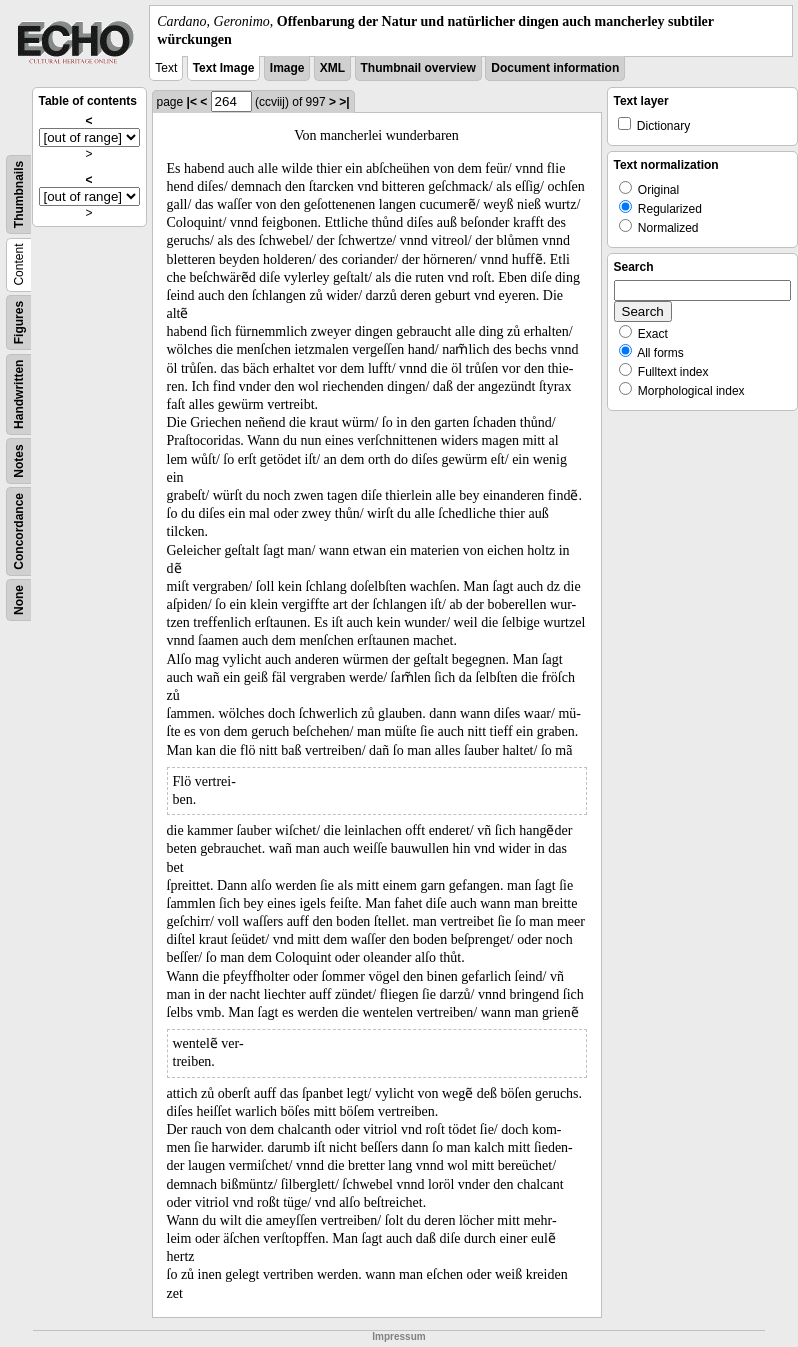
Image (287, 68)
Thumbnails (19, 194)
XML (332, 68)
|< (192, 102)
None (19, 600)
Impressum (398, 1336)
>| (344, 102)
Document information (555, 68)
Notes (19, 461)
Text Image (224, 68)
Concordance (19, 531)
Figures (19, 322)
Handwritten (19, 394)
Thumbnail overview (418, 68)
